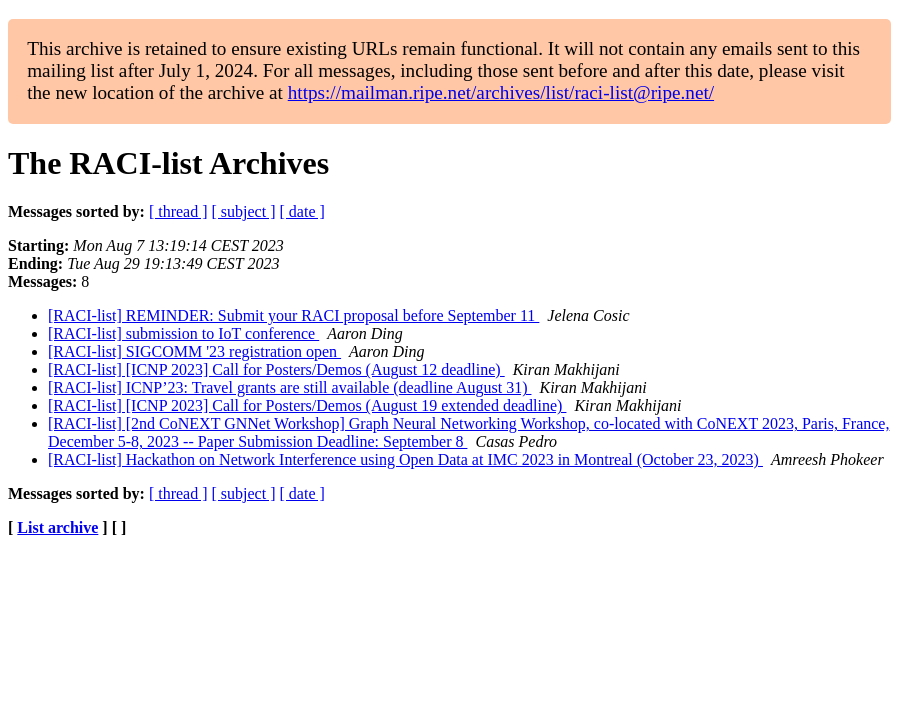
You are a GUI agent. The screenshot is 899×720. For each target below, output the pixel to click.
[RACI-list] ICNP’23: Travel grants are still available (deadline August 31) (289, 387)
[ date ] (302, 211)
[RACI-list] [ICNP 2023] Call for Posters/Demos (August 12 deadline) (276, 369)
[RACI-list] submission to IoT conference (183, 333)
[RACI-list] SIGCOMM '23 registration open (194, 351)
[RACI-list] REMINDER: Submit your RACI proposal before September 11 (293, 315)
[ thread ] (178, 211)
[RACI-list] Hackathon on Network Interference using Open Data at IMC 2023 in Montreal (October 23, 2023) (405, 459)
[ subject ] (244, 211)
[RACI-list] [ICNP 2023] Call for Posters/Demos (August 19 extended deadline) (307, 405)
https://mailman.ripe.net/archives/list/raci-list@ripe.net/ (501, 92)
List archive (57, 527)
